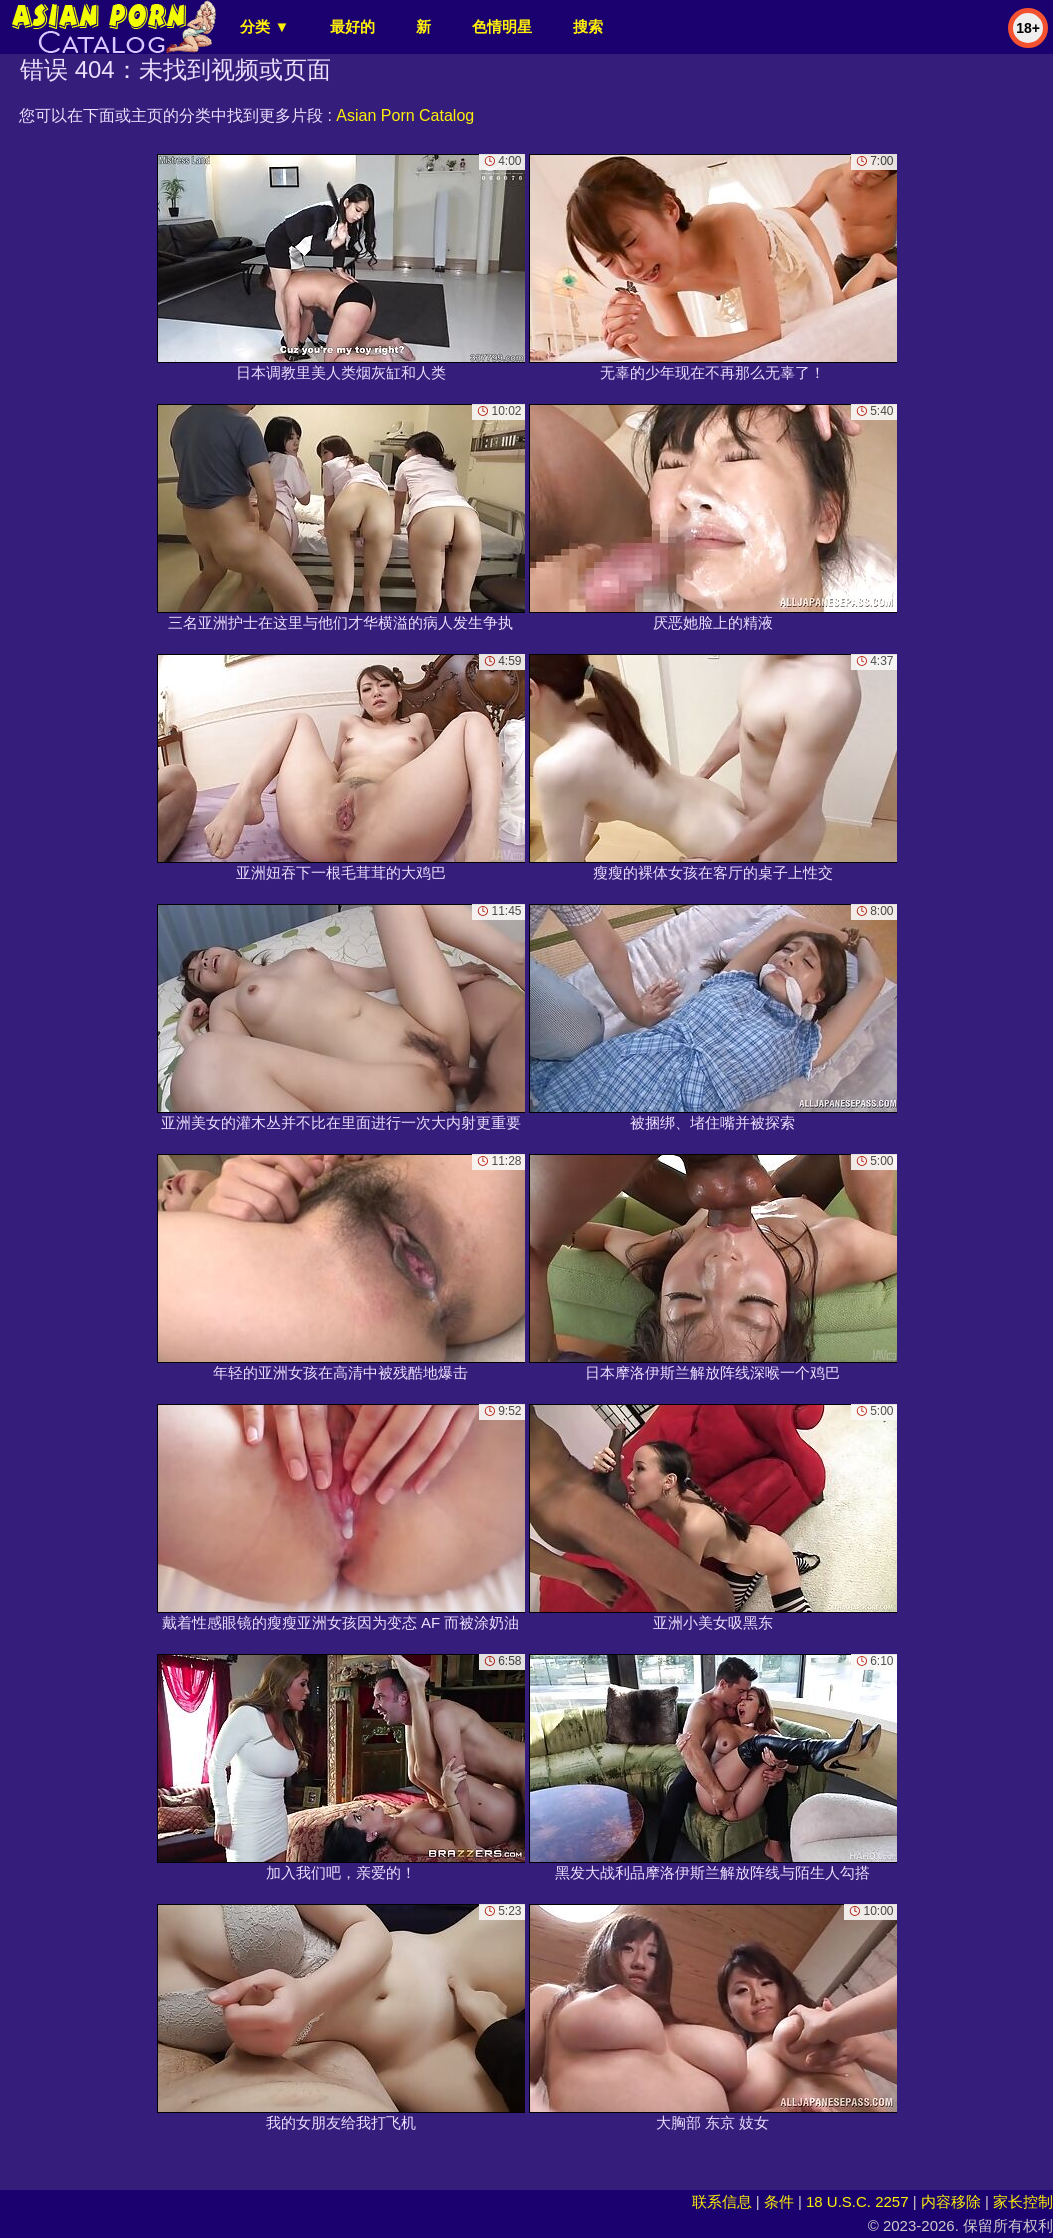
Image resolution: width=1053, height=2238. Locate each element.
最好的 (352, 26)
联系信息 (722, 2201)
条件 (779, 2201)
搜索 (588, 26)
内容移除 (951, 2201)
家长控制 (1023, 2201)
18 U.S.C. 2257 (857, 2201)
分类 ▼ (264, 26)
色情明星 (502, 26)
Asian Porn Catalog (405, 115)
